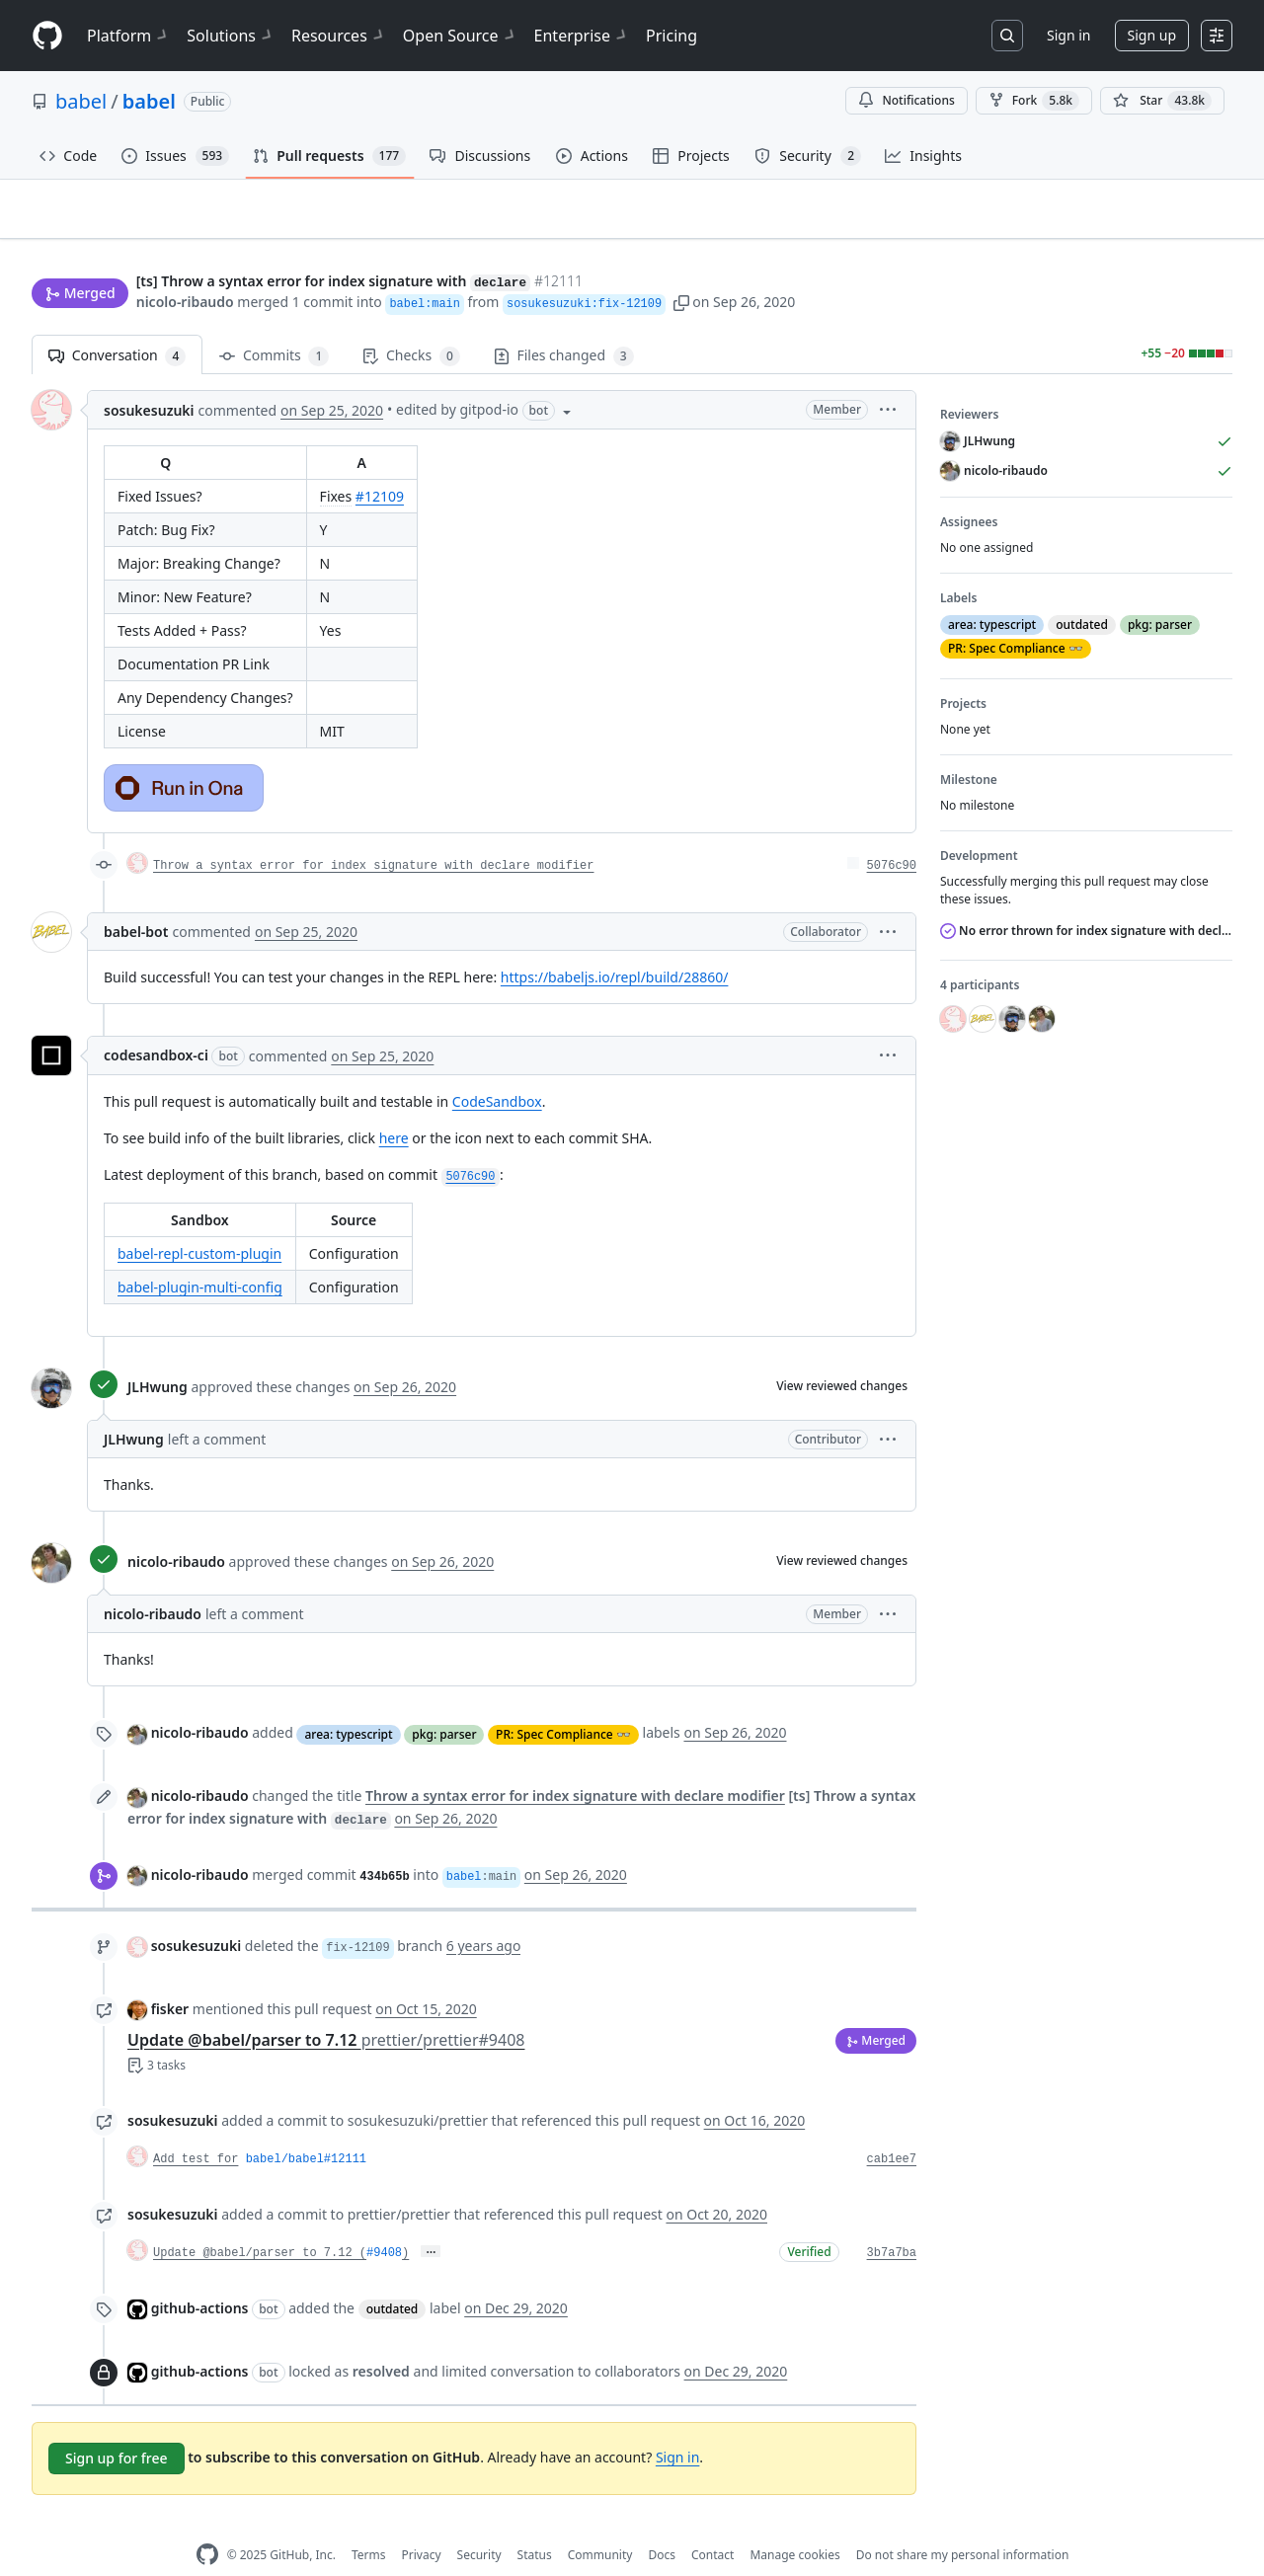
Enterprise (582, 35)
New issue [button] (1171, 222)
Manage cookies (794, 2523)
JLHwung (157, 1355)
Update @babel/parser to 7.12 (325, 2008)
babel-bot (136, 901)
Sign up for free (116, 2427)
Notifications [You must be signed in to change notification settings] (906, 100)
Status (534, 2523)
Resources (339, 35)
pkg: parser (444, 1702)
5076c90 (891, 835)
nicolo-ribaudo (185, 264)
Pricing (671, 35)
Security (479, 2523)
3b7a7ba (891, 2221)
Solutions (231, 35)
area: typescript (348, 1702)
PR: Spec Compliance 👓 (563, 1702)
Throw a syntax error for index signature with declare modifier (373, 835)
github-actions (200, 2277)
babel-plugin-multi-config (200, 1256)
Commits (274, 325)
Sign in (1068, 35)
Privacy (421, 2523)
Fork (1033, 101)
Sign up (1152, 35)
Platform (129, 35)
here (394, 1107)
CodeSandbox (497, 1070)
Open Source (460, 35)
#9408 (384, 2221)
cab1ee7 (891, 2128)
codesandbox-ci (156, 1024)
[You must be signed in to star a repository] (1162, 101)
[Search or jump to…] (1007, 35)
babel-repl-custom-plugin (199, 1222)
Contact (712, 2523)
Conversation (117, 325)
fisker (170, 1977)
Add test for (195, 2128)
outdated (392, 2278)
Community (600, 2523)
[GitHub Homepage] (207, 2524)
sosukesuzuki (149, 379)
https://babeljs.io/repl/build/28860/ (615, 946)
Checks (410, 325)
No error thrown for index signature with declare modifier (1086, 900)
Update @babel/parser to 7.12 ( (259, 2221)
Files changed (564, 325)
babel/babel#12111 (306, 2128)
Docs (661, 2523)
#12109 (380, 465)
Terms (369, 2523)
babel (81, 101)
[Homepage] (47, 36)
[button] (681, 264)
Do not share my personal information (962, 2523)
